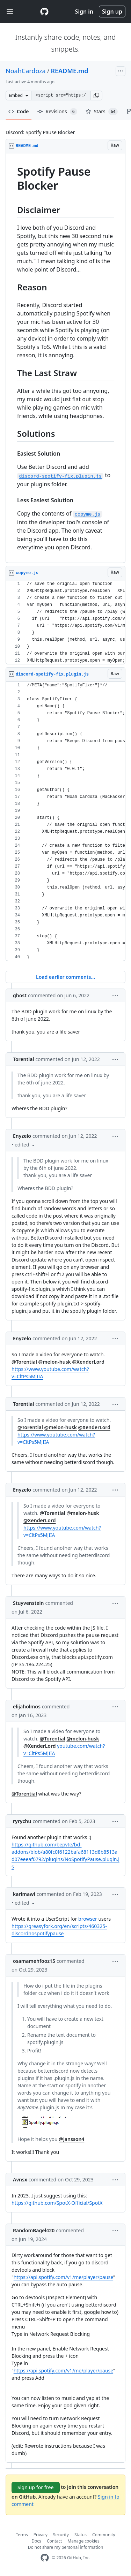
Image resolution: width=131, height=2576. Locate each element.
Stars (102, 111)
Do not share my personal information (65, 2547)
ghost (20, 995)
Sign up (112, 11)
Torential (23, 1059)
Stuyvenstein (28, 1603)
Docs (36, 2541)
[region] (65, 358)
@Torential (24, 1361)
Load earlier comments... (65, 977)
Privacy (41, 2535)
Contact (54, 2541)
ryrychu (22, 1821)
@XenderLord (88, 1361)
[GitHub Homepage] (45, 2557)
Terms (22, 2535)
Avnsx (20, 2179)
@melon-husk (54, 1361)
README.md (69, 71)
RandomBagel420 (33, 2230)
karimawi (24, 1894)
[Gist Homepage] (44, 11)
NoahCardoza (26, 71)
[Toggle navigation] (10, 11)
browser (87, 1918)
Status (80, 2535)
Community (103, 2535)
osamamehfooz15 (34, 1961)
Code (18, 111)
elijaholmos (27, 1706)
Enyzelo (22, 1136)
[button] (96, 95)
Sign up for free (35, 2487)
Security (61, 2535)
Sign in (84, 11)
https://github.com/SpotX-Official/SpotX (57, 2203)
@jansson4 (71, 2139)
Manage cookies (83, 2541)
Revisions (57, 111)
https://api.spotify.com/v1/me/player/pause (63, 2277)
